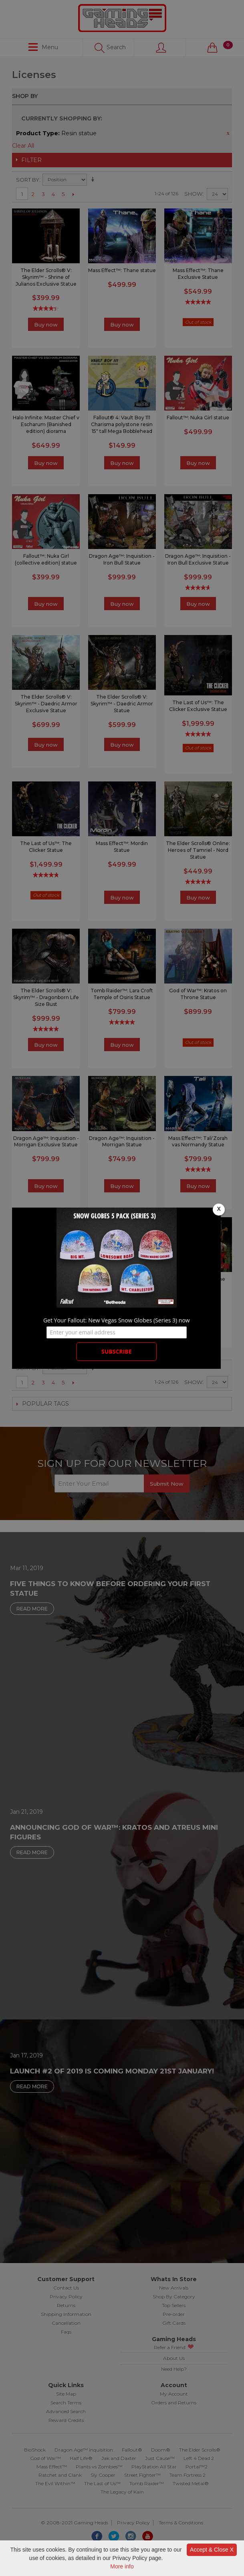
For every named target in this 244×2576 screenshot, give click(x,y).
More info (121, 2566)
